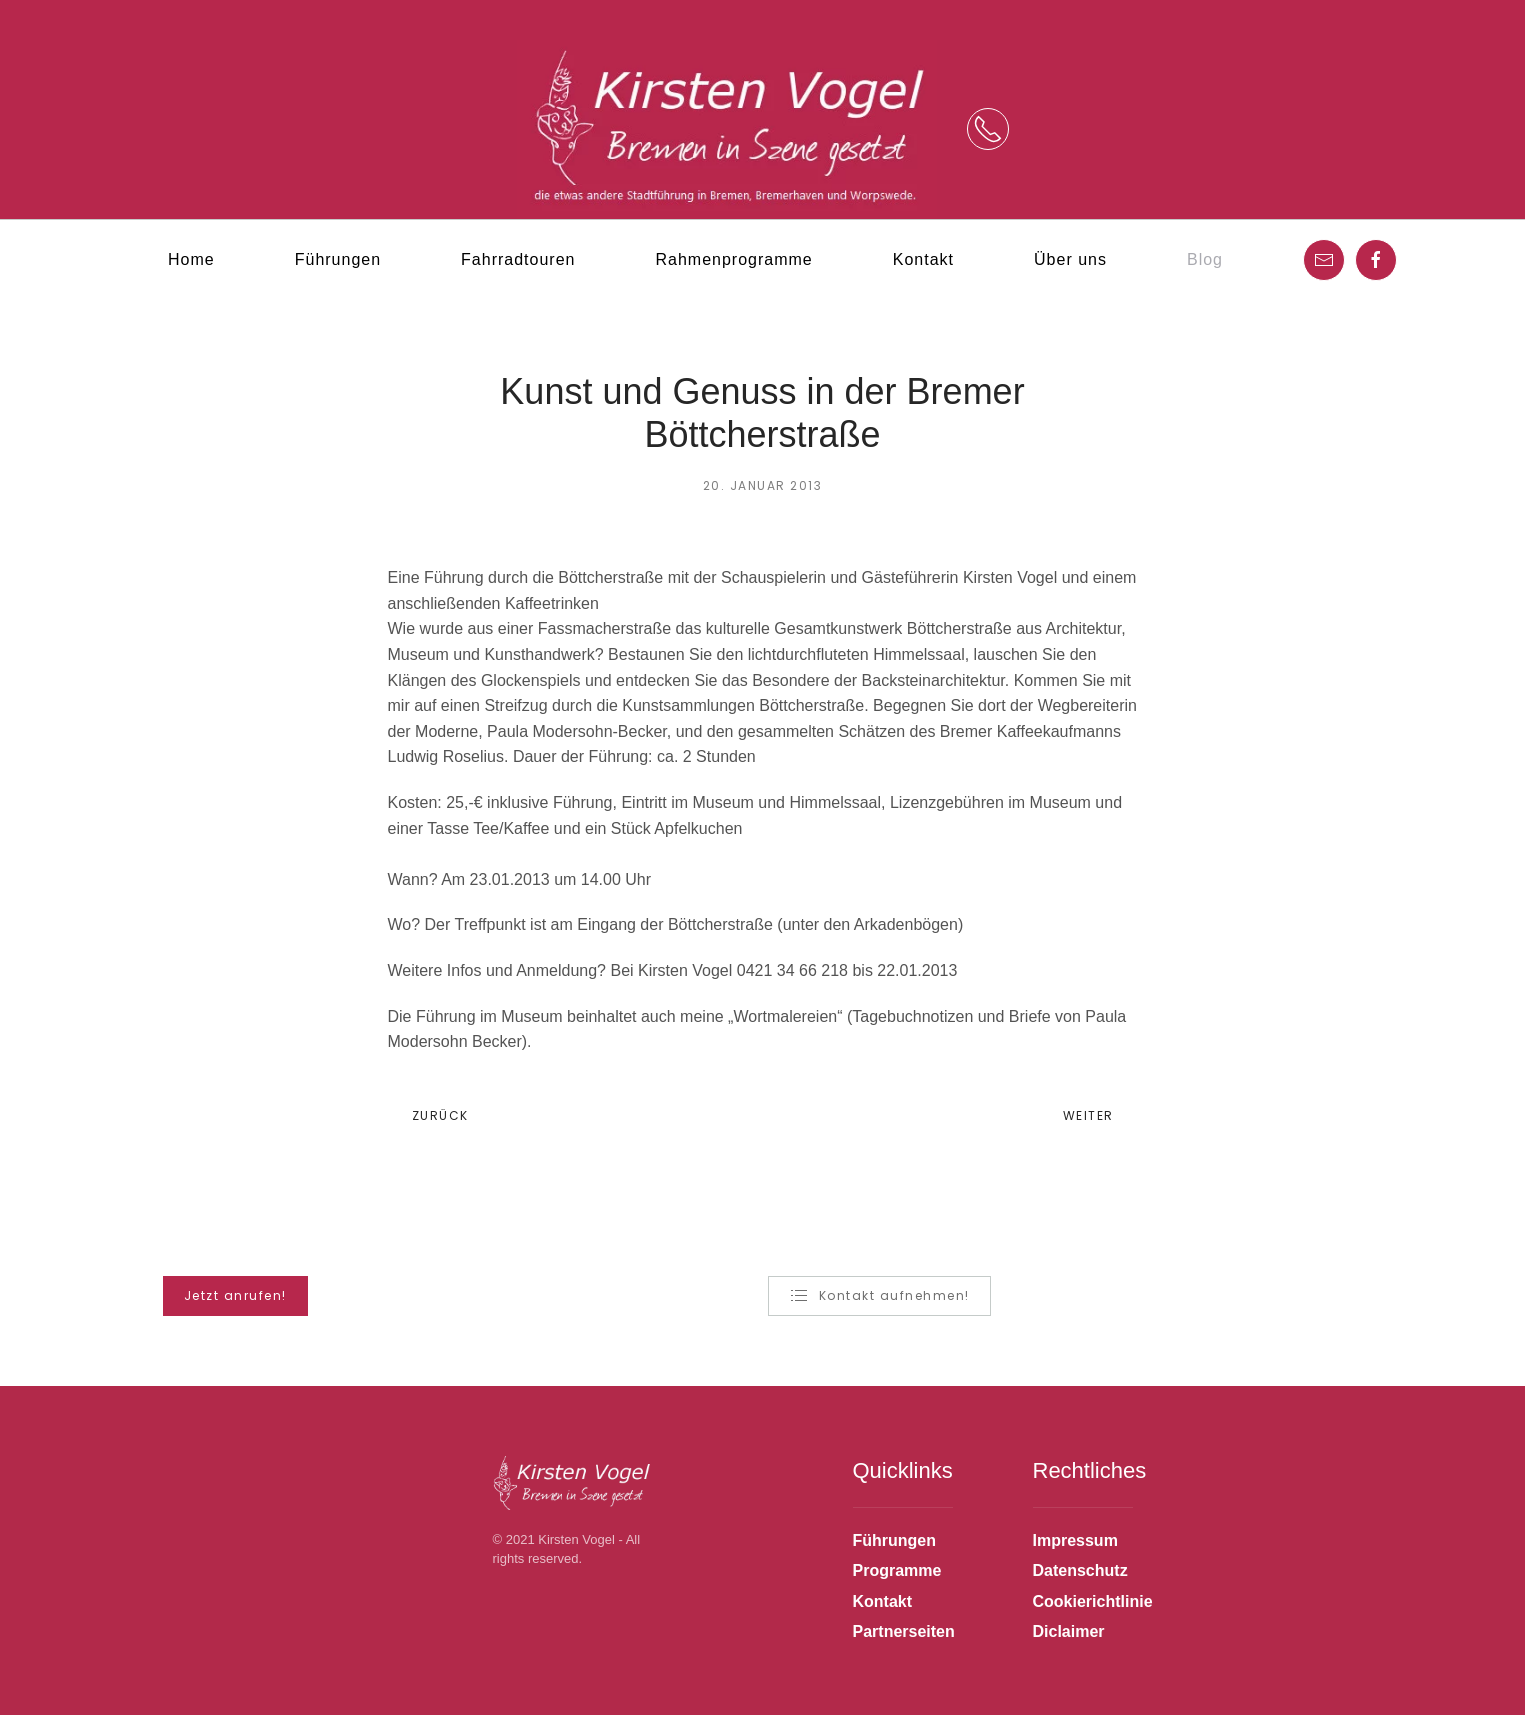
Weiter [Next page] (1095, 1115)
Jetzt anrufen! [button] (235, 1295)
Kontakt (923, 259)
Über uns (1070, 259)
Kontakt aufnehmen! (879, 1296)
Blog (1205, 259)
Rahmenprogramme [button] (733, 259)
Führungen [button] (338, 259)
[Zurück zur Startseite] (727, 129)
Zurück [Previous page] (434, 1115)
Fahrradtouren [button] (518, 259)
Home (191, 259)
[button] (988, 129)
